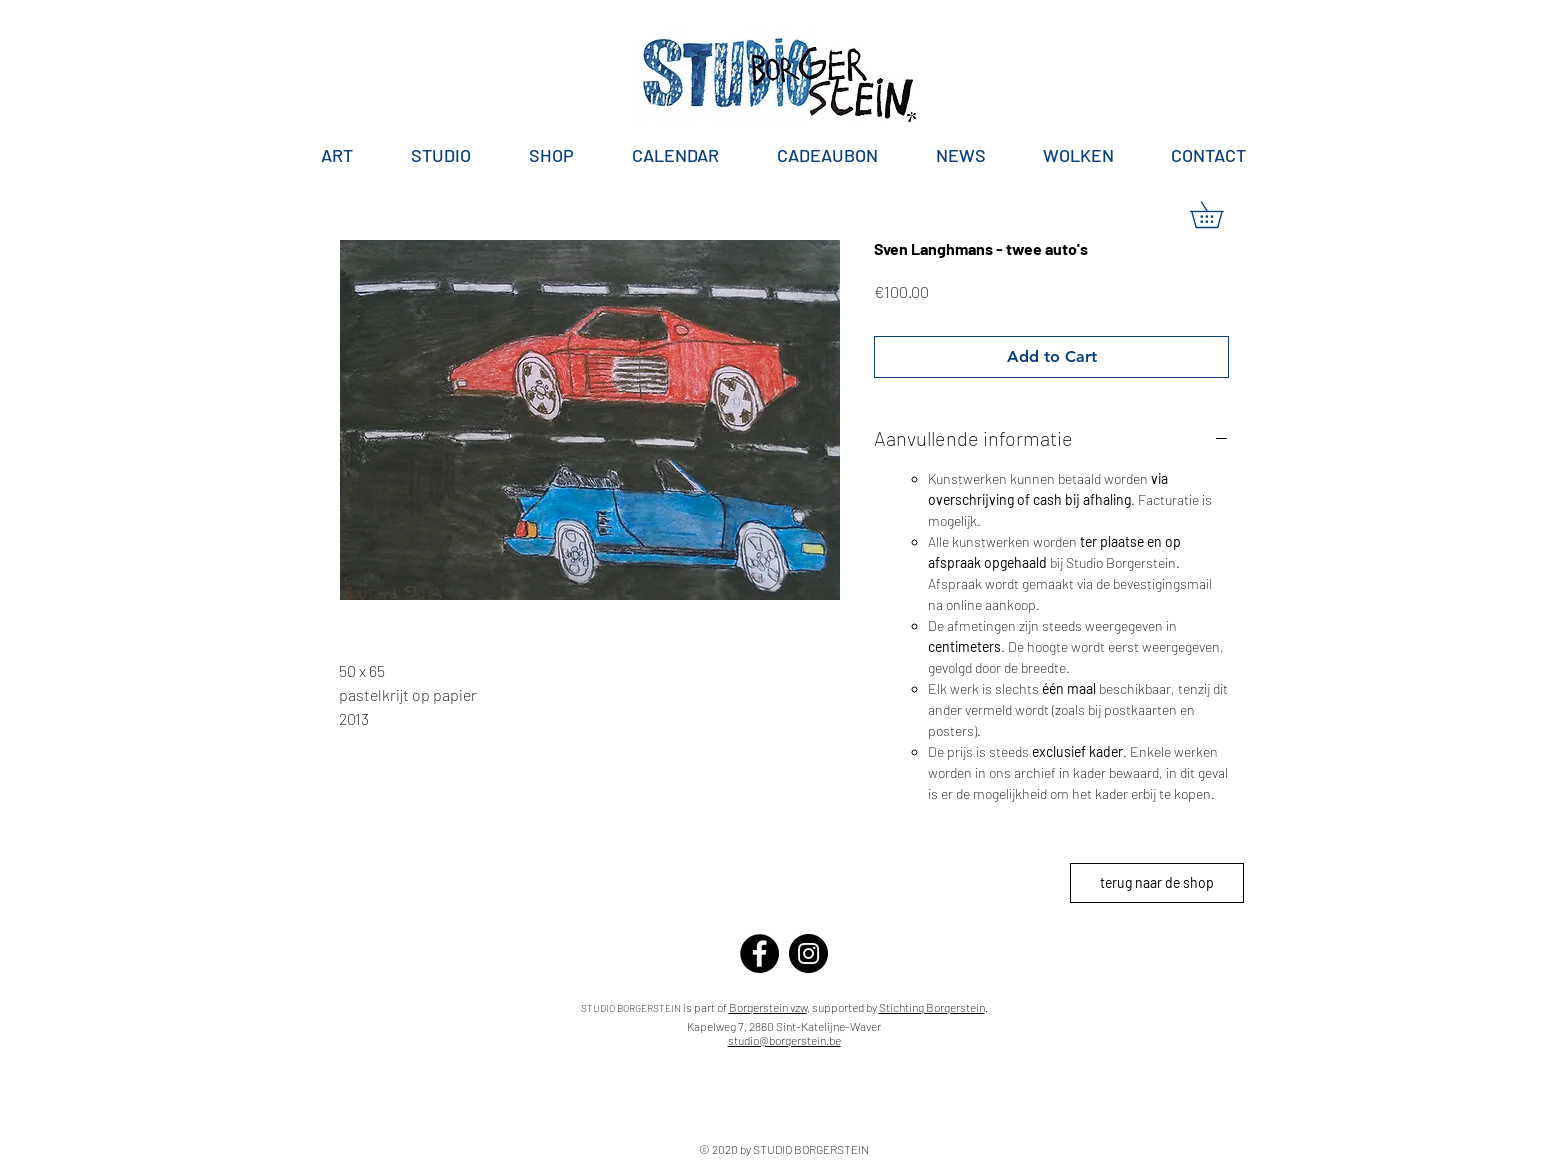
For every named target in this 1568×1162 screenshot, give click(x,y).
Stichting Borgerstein (932, 1007)
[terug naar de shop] (1157, 883)
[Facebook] (759, 953)
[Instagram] (808, 953)
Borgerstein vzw (768, 1007)
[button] (1219, 214)
